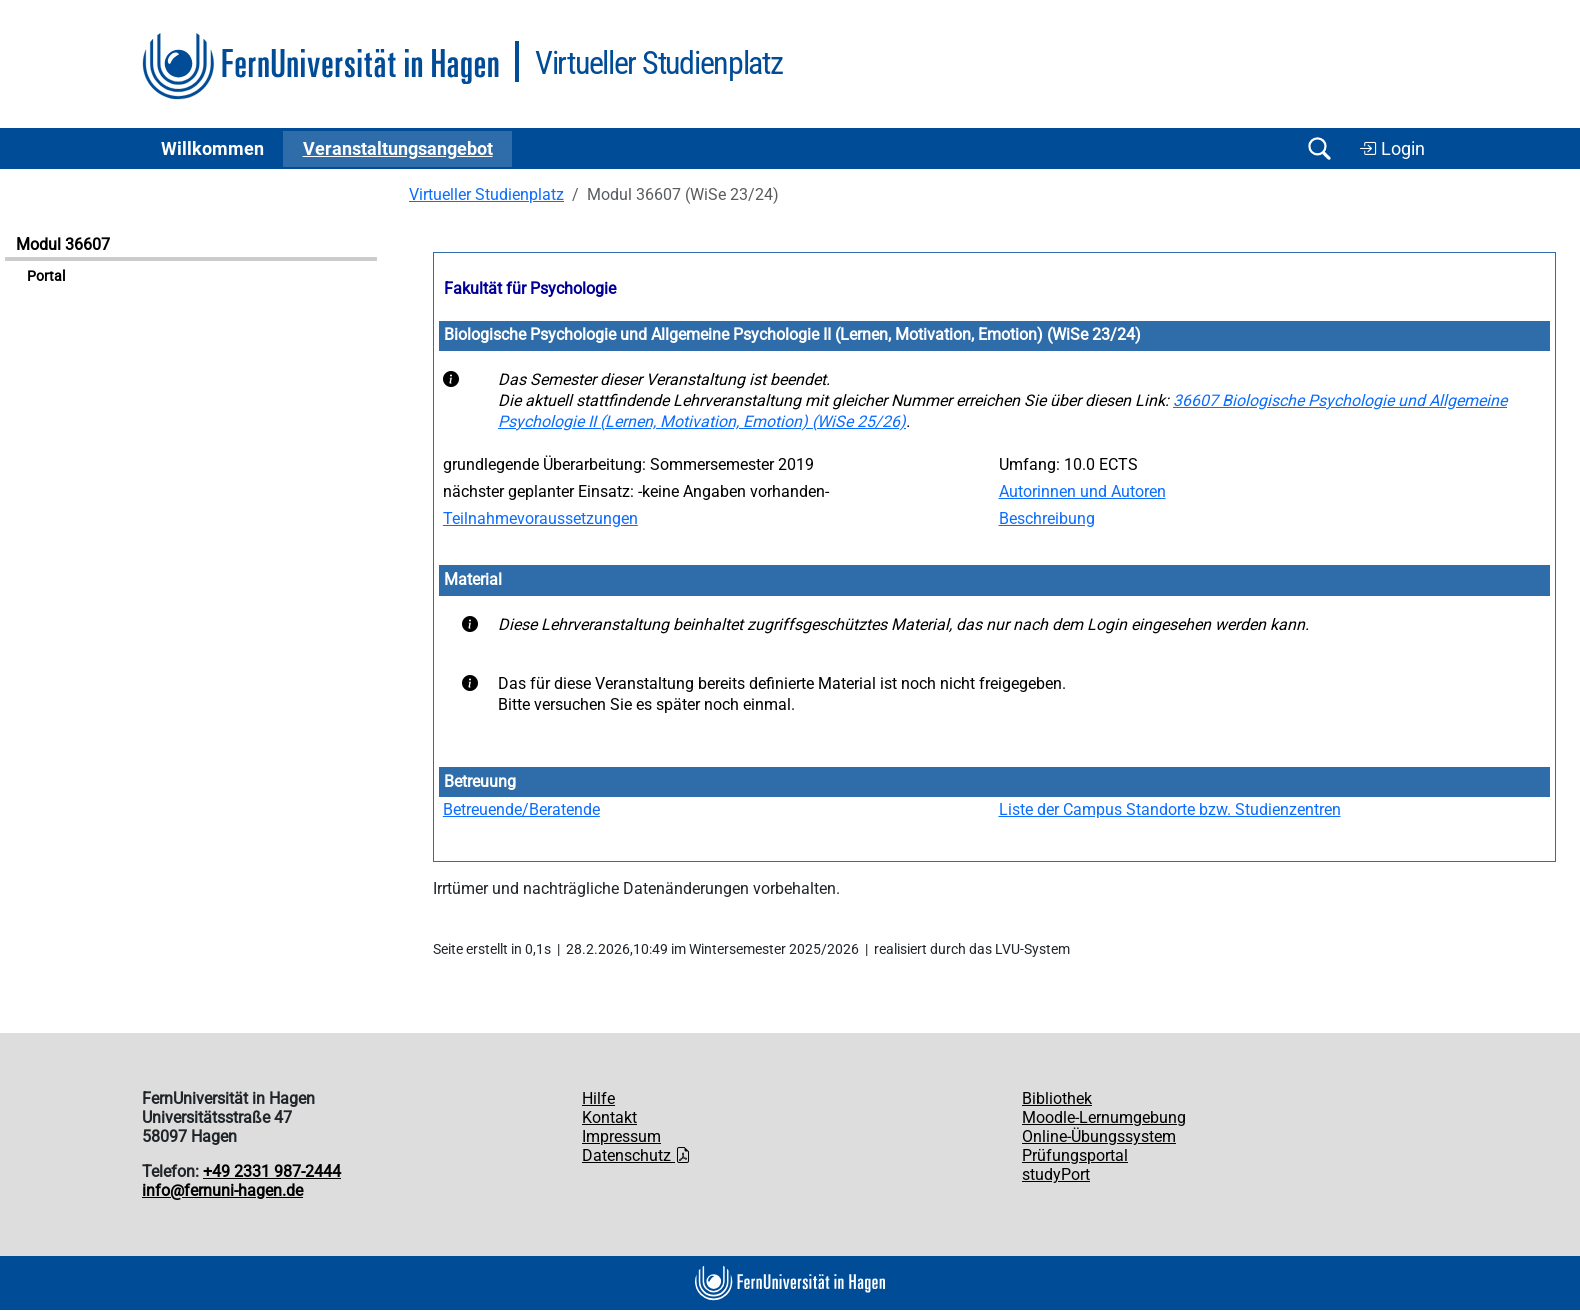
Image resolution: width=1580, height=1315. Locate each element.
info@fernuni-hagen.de (222, 1190)
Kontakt (609, 1117)
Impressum (621, 1136)
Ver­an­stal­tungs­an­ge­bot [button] (398, 149)
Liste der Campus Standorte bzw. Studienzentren (1170, 809)
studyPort (1056, 1174)
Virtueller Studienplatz (486, 194)
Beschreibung (1047, 518)
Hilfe (598, 1098)
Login (1392, 149)
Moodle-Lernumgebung (1104, 1117)
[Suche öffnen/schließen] (1319, 148)
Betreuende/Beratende (521, 809)
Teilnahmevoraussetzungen (540, 518)
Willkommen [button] (212, 149)
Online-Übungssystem (1099, 1136)
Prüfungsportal (1075, 1155)
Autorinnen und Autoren (1082, 491)
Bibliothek (1057, 1098)
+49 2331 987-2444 (272, 1171)
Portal (46, 276)
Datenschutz (636, 1155)
